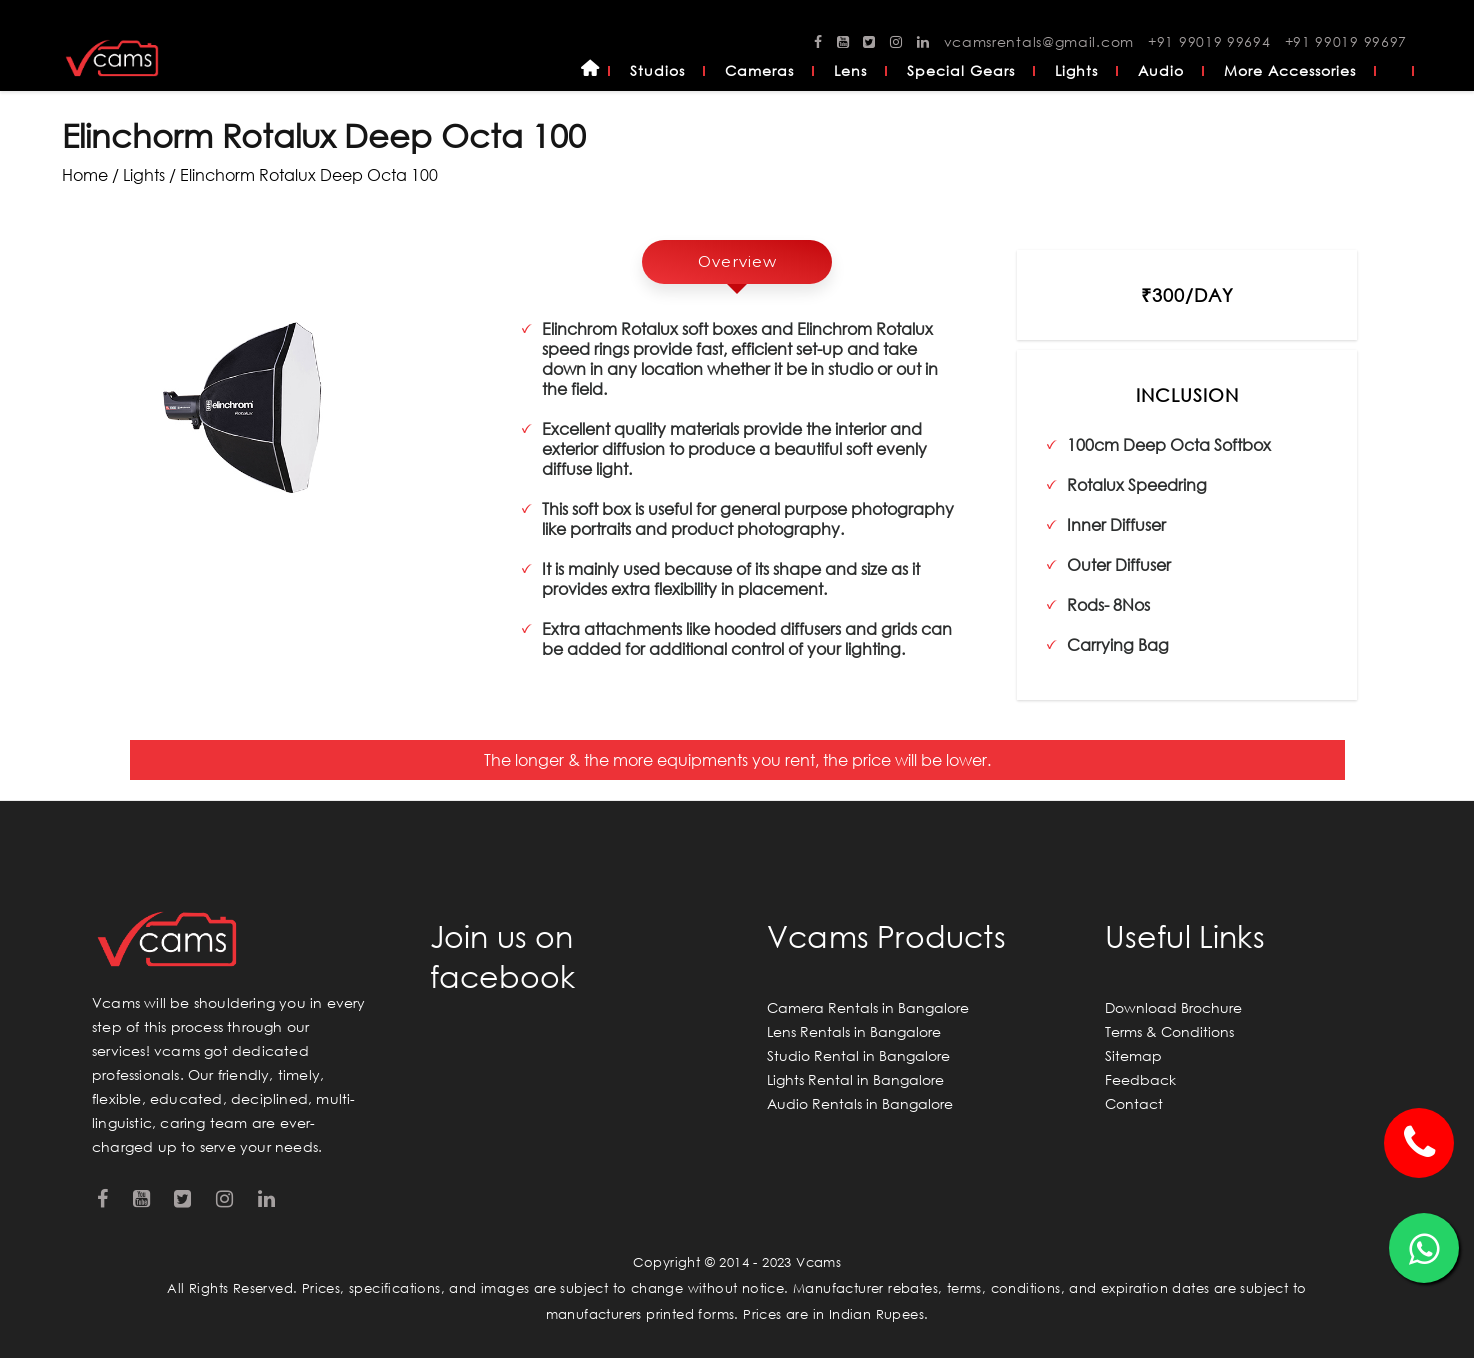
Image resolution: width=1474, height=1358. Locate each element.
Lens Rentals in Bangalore (854, 1031)
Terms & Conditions (1169, 1031)
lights (144, 174)
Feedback (1140, 1079)
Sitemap (1133, 1055)
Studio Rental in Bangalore (858, 1055)
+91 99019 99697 (1346, 41)
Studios (657, 70)
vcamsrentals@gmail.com (1039, 41)
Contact (1134, 1103)
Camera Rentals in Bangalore (868, 1007)
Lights (1076, 70)
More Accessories (1290, 70)
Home (590, 71)
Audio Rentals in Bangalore (860, 1103)
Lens (850, 70)
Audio (1161, 70)
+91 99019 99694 (1209, 41)
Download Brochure (1173, 1007)
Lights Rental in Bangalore (855, 1079)
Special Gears (961, 70)
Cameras (759, 70)
